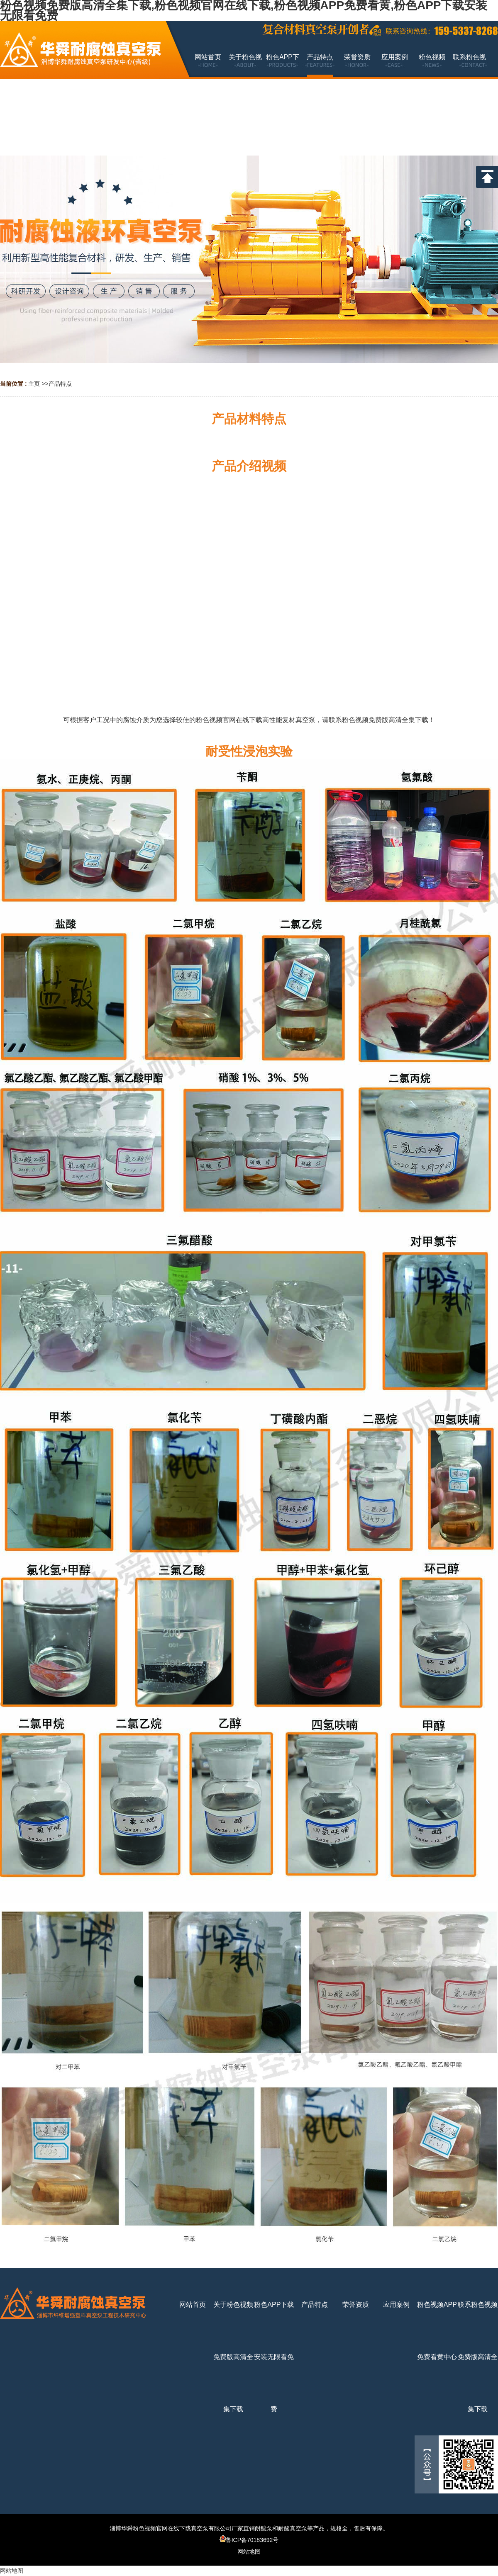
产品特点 (60, 383)
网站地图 (249, 2551)
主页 (34, 383)
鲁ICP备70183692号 (249, 2540)
